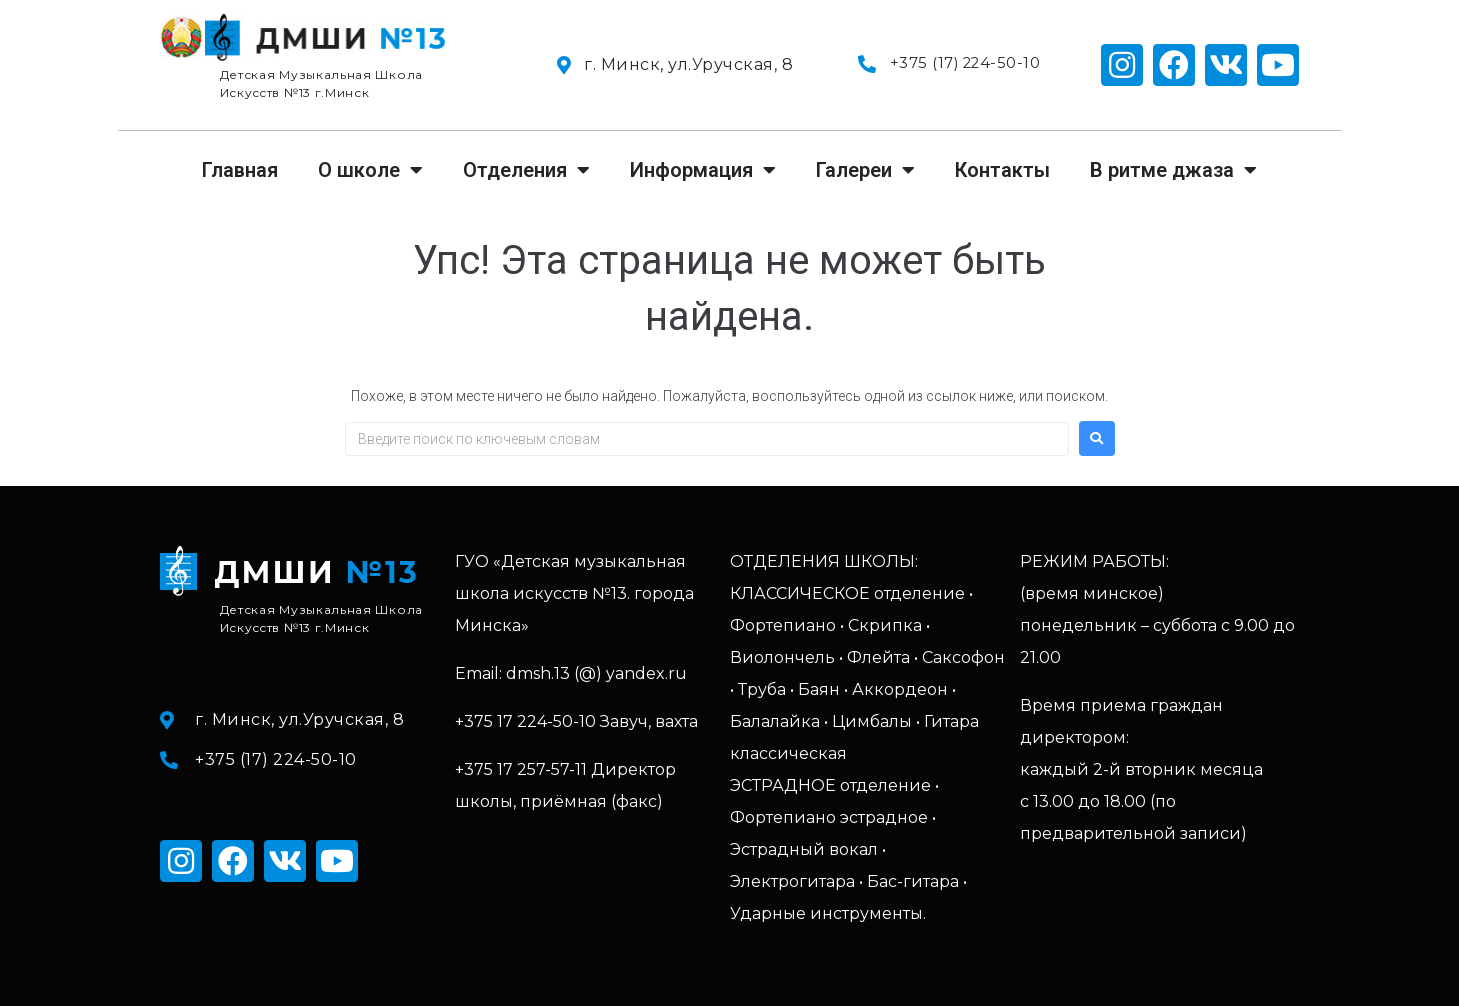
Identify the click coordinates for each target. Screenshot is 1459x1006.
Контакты (1002, 170)
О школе (370, 170)
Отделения (526, 170)
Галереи (865, 170)
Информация (703, 170)
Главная (240, 170)
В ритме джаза (1173, 170)
